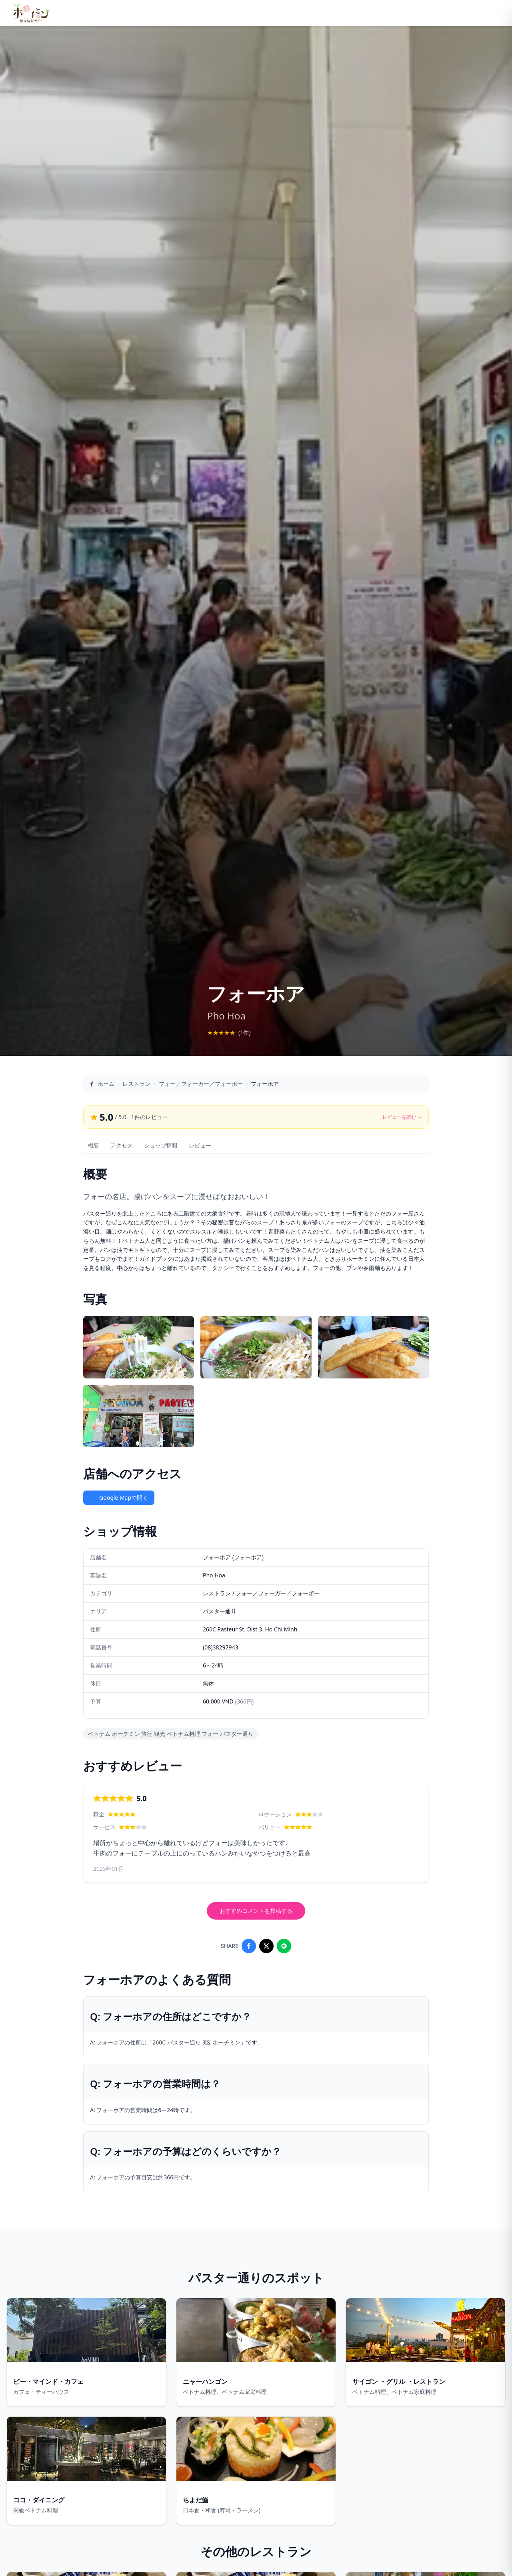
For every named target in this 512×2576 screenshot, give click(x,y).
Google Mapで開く (119, 1497)
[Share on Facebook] (249, 1946)
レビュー (200, 1145)
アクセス (121, 1145)
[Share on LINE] (284, 1946)
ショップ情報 (161, 1145)
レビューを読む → (402, 1117)
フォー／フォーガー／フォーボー (201, 1083)
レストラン (136, 1083)
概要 (93, 1145)
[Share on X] (266, 1946)
